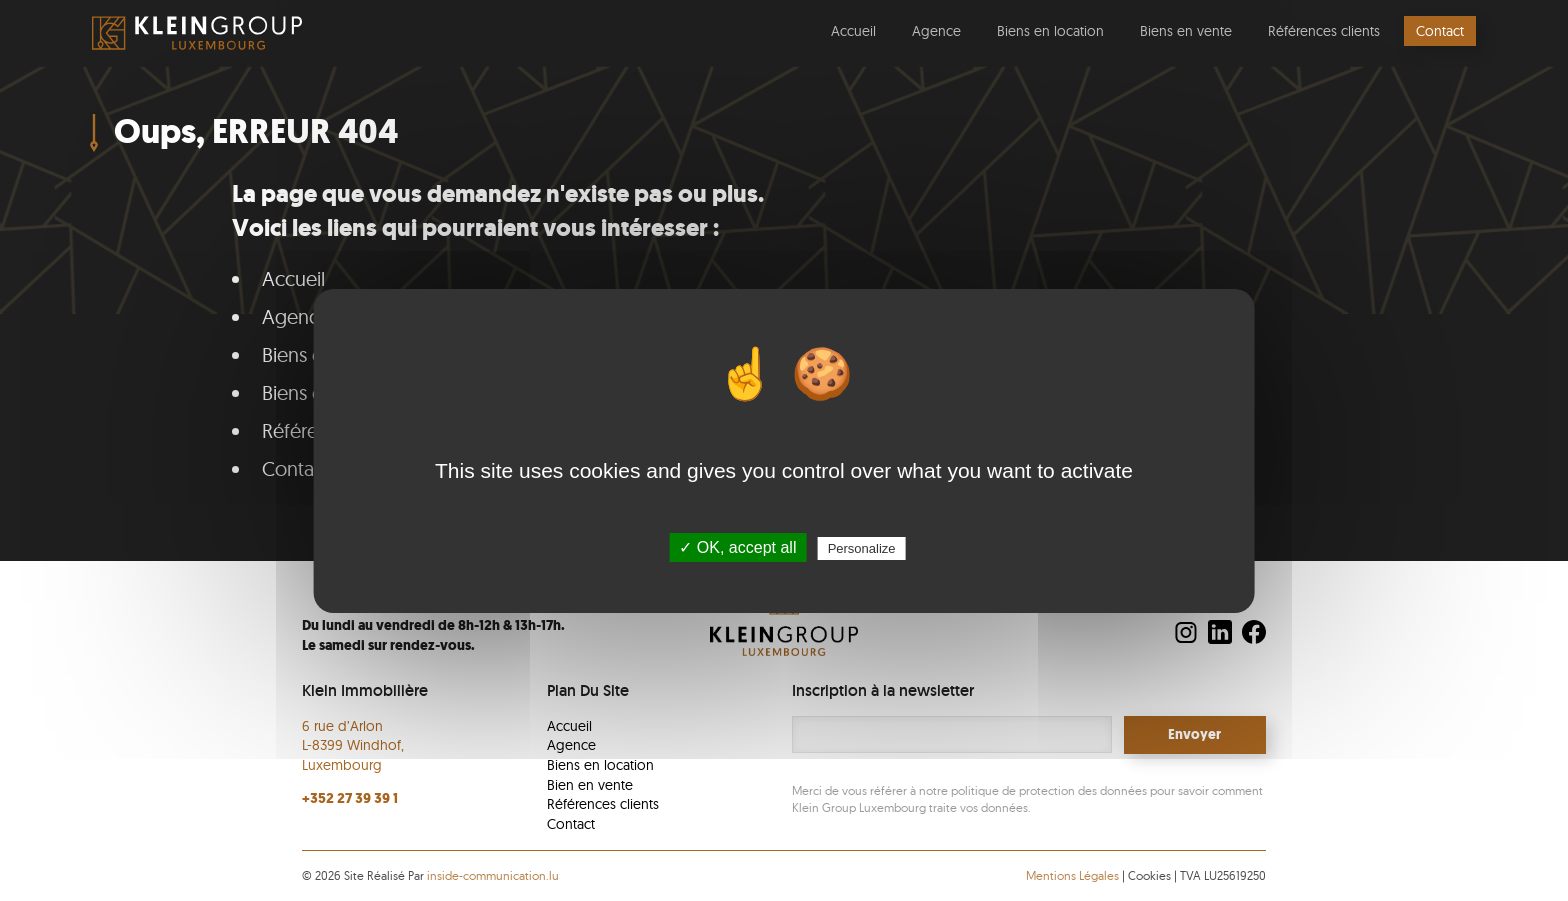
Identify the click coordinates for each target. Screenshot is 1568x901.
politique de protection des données (1049, 790)
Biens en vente (1186, 31)
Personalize (862, 548)
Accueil (853, 31)
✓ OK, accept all (737, 547)
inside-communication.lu (493, 875)
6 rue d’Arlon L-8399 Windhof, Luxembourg (353, 745)
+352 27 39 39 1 (350, 798)
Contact (1440, 31)
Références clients (1324, 31)
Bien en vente (590, 785)
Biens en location (1050, 31)
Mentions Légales (1074, 875)
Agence (936, 31)
